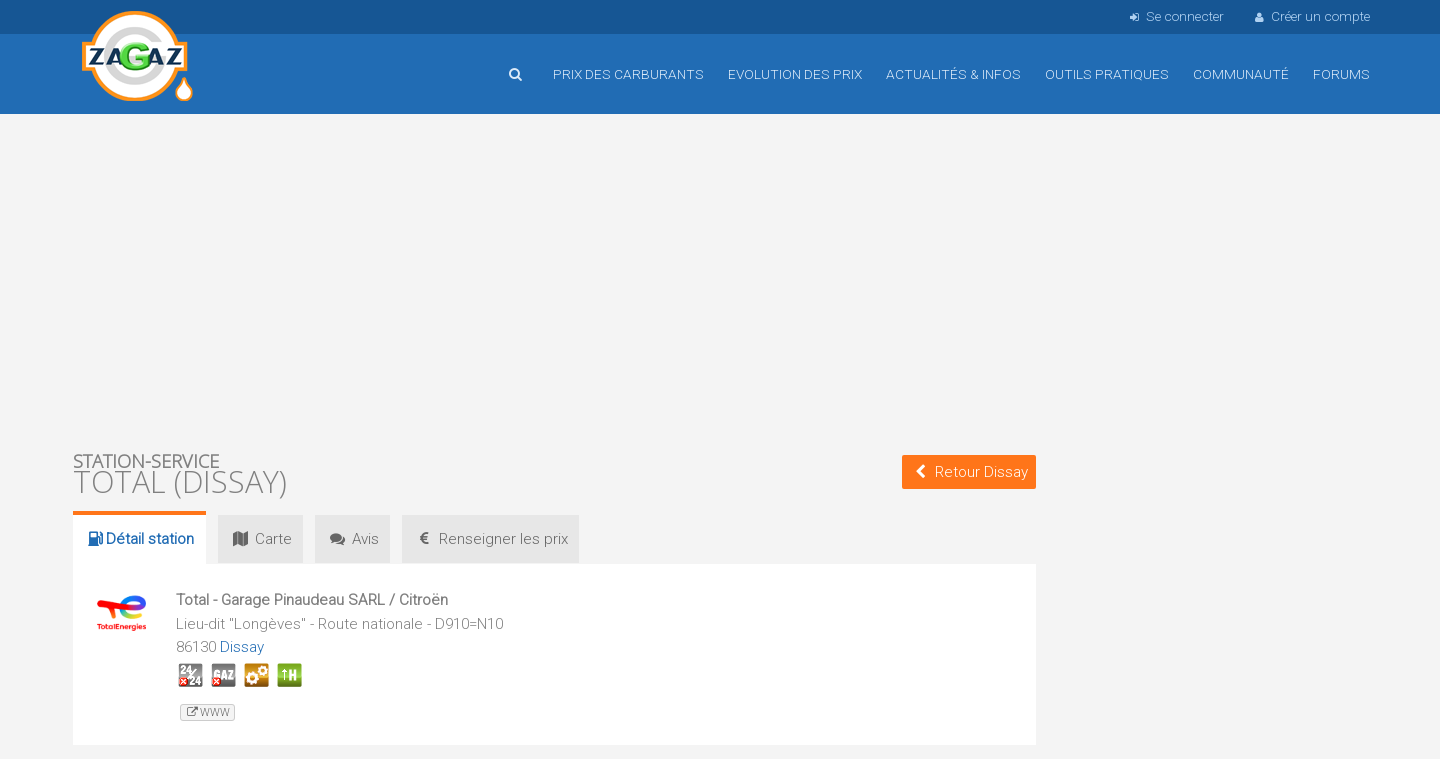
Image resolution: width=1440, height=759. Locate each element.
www (207, 712)
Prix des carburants (628, 74)
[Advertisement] (554, 280)
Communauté (1241, 74)
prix (495, 539)
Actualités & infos (953, 74)
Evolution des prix (795, 74)
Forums (1341, 74)
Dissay (242, 647)
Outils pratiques (1107, 74)
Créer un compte (1311, 16)
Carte (261, 539)
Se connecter (1174, 16)
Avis (355, 539)
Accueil (138, 59)
